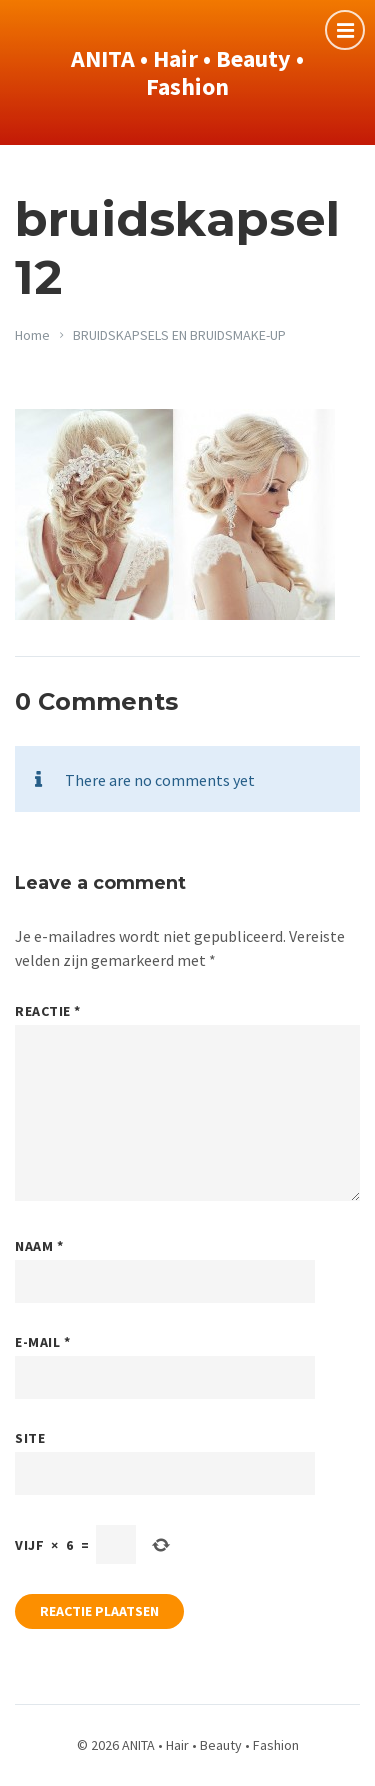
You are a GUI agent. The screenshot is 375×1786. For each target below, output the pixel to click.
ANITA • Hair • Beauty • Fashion (187, 72)
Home (32, 335)
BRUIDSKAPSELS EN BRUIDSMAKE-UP (179, 335)
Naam (39, 1246)
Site (30, 1438)
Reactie (48, 1011)
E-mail (42, 1342)
